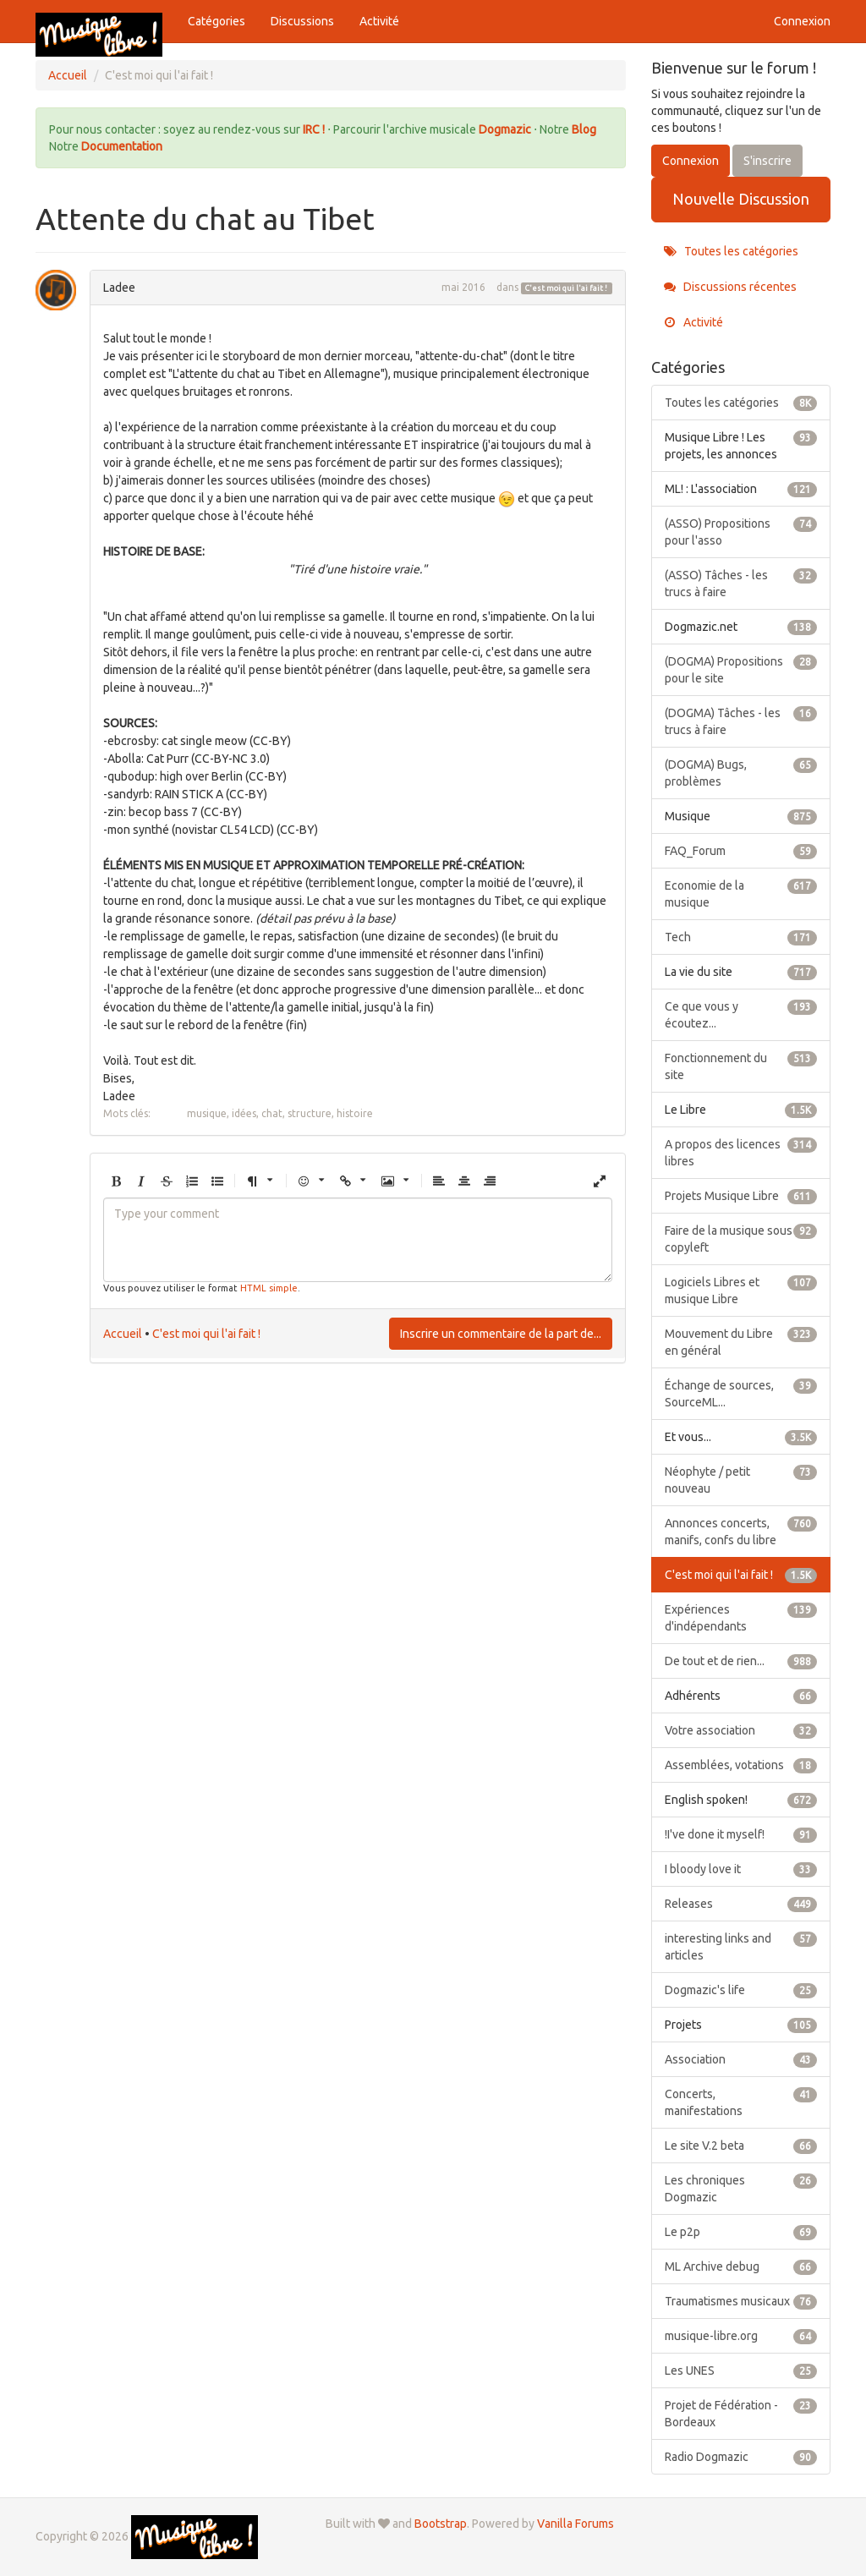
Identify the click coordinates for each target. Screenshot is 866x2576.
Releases (741, 1903)
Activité (379, 21)
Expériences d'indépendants (741, 1617)
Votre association (741, 1730)
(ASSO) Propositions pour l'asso (741, 531)
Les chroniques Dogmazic (741, 2188)
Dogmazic (506, 129)
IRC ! (314, 129)
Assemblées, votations (741, 1765)
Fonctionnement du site (741, 1066)
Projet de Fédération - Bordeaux (741, 2413)
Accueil (122, 1333)
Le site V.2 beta (741, 2145)
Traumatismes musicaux (741, 2301)
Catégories (216, 21)
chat (271, 1113)
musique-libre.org (741, 2335)
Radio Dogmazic (741, 2456)
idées (244, 1113)
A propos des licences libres (741, 1152)
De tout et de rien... (741, 1660)
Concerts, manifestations (741, 2101)
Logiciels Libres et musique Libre (741, 1290)
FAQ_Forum (741, 850)
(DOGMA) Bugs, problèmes (741, 772)
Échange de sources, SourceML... (741, 1393)
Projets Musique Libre (741, 1195)
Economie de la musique (741, 893)
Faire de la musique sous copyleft (741, 1238)
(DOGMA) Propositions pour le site (741, 669)
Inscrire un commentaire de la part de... (500, 1333)
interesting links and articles (741, 1946)
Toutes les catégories (731, 251)
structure (310, 1113)
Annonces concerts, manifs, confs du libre (741, 1531)
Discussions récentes (730, 286)
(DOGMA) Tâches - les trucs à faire (741, 720)
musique (207, 1113)
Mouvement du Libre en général (741, 1341)
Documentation (121, 146)
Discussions (302, 21)
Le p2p (741, 2231)
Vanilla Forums (575, 2523)
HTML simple (269, 1288)
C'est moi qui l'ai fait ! (566, 288)
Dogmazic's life (741, 1989)
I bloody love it (741, 1869)
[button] (116, 1181)
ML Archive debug (741, 2266)
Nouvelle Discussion (740, 198)
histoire (355, 1113)
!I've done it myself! (741, 1834)
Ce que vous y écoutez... (741, 1014)
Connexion (802, 21)
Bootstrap (440, 2523)
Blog (584, 129)
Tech (741, 937)
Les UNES (741, 2370)
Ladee (119, 287)
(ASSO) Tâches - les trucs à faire (741, 583)
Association (741, 2059)
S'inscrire (767, 160)
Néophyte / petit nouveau (741, 1479)
